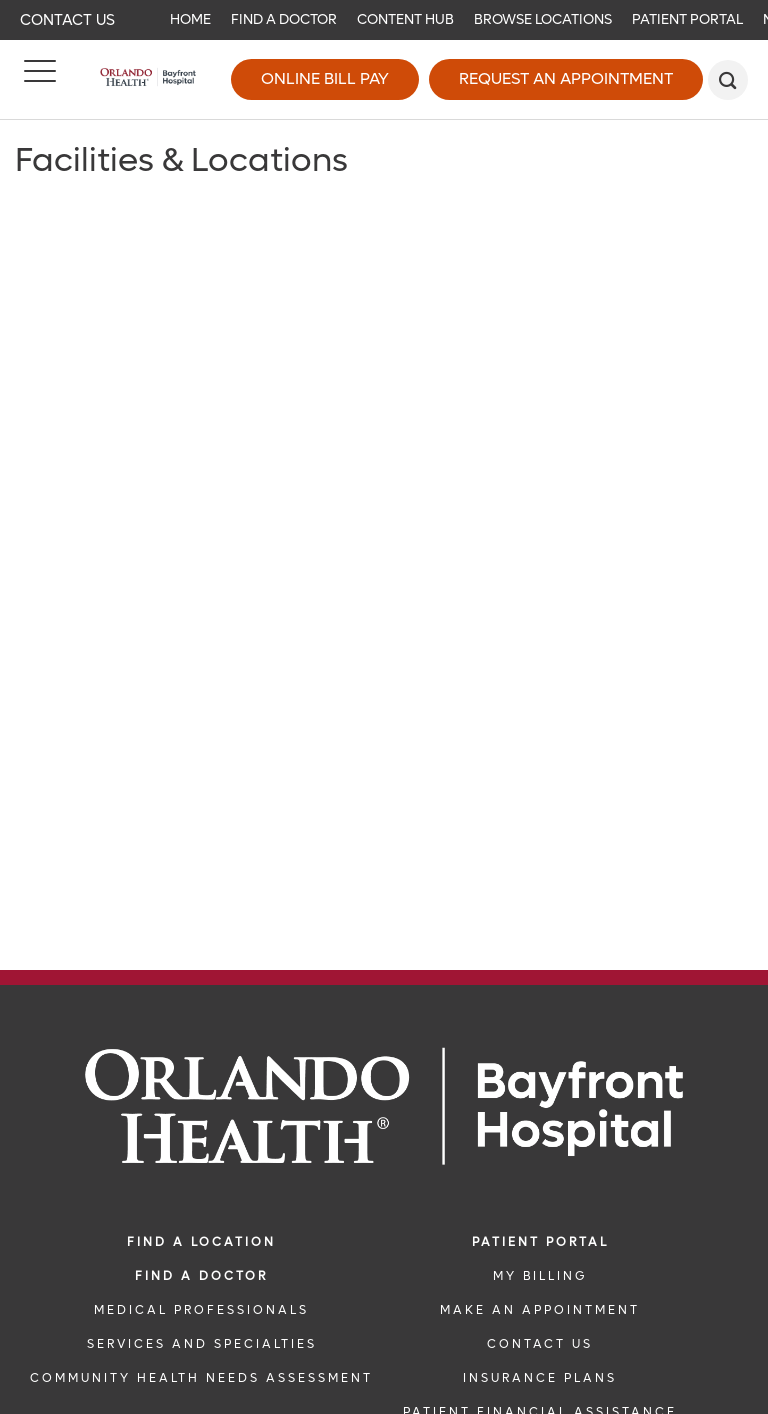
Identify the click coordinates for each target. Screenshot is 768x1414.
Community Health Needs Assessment (201, 1378)
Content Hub (405, 19)
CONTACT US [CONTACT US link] (540, 1344)
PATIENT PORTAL (540, 1242)
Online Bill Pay (325, 78)
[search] (728, 80)
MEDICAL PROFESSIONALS (201, 1310)
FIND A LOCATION (201, 1242)
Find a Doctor (284, 19)
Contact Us (67, 20)
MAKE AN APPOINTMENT (540, 1310)
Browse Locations (543, 19)
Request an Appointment (566, 78)
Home (190, 19)
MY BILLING (540, 1276)
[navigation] (384, 20)
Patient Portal (687, 19)
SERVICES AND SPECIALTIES (202, 1344)
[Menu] (40, 80)
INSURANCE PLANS (540, 1378)
